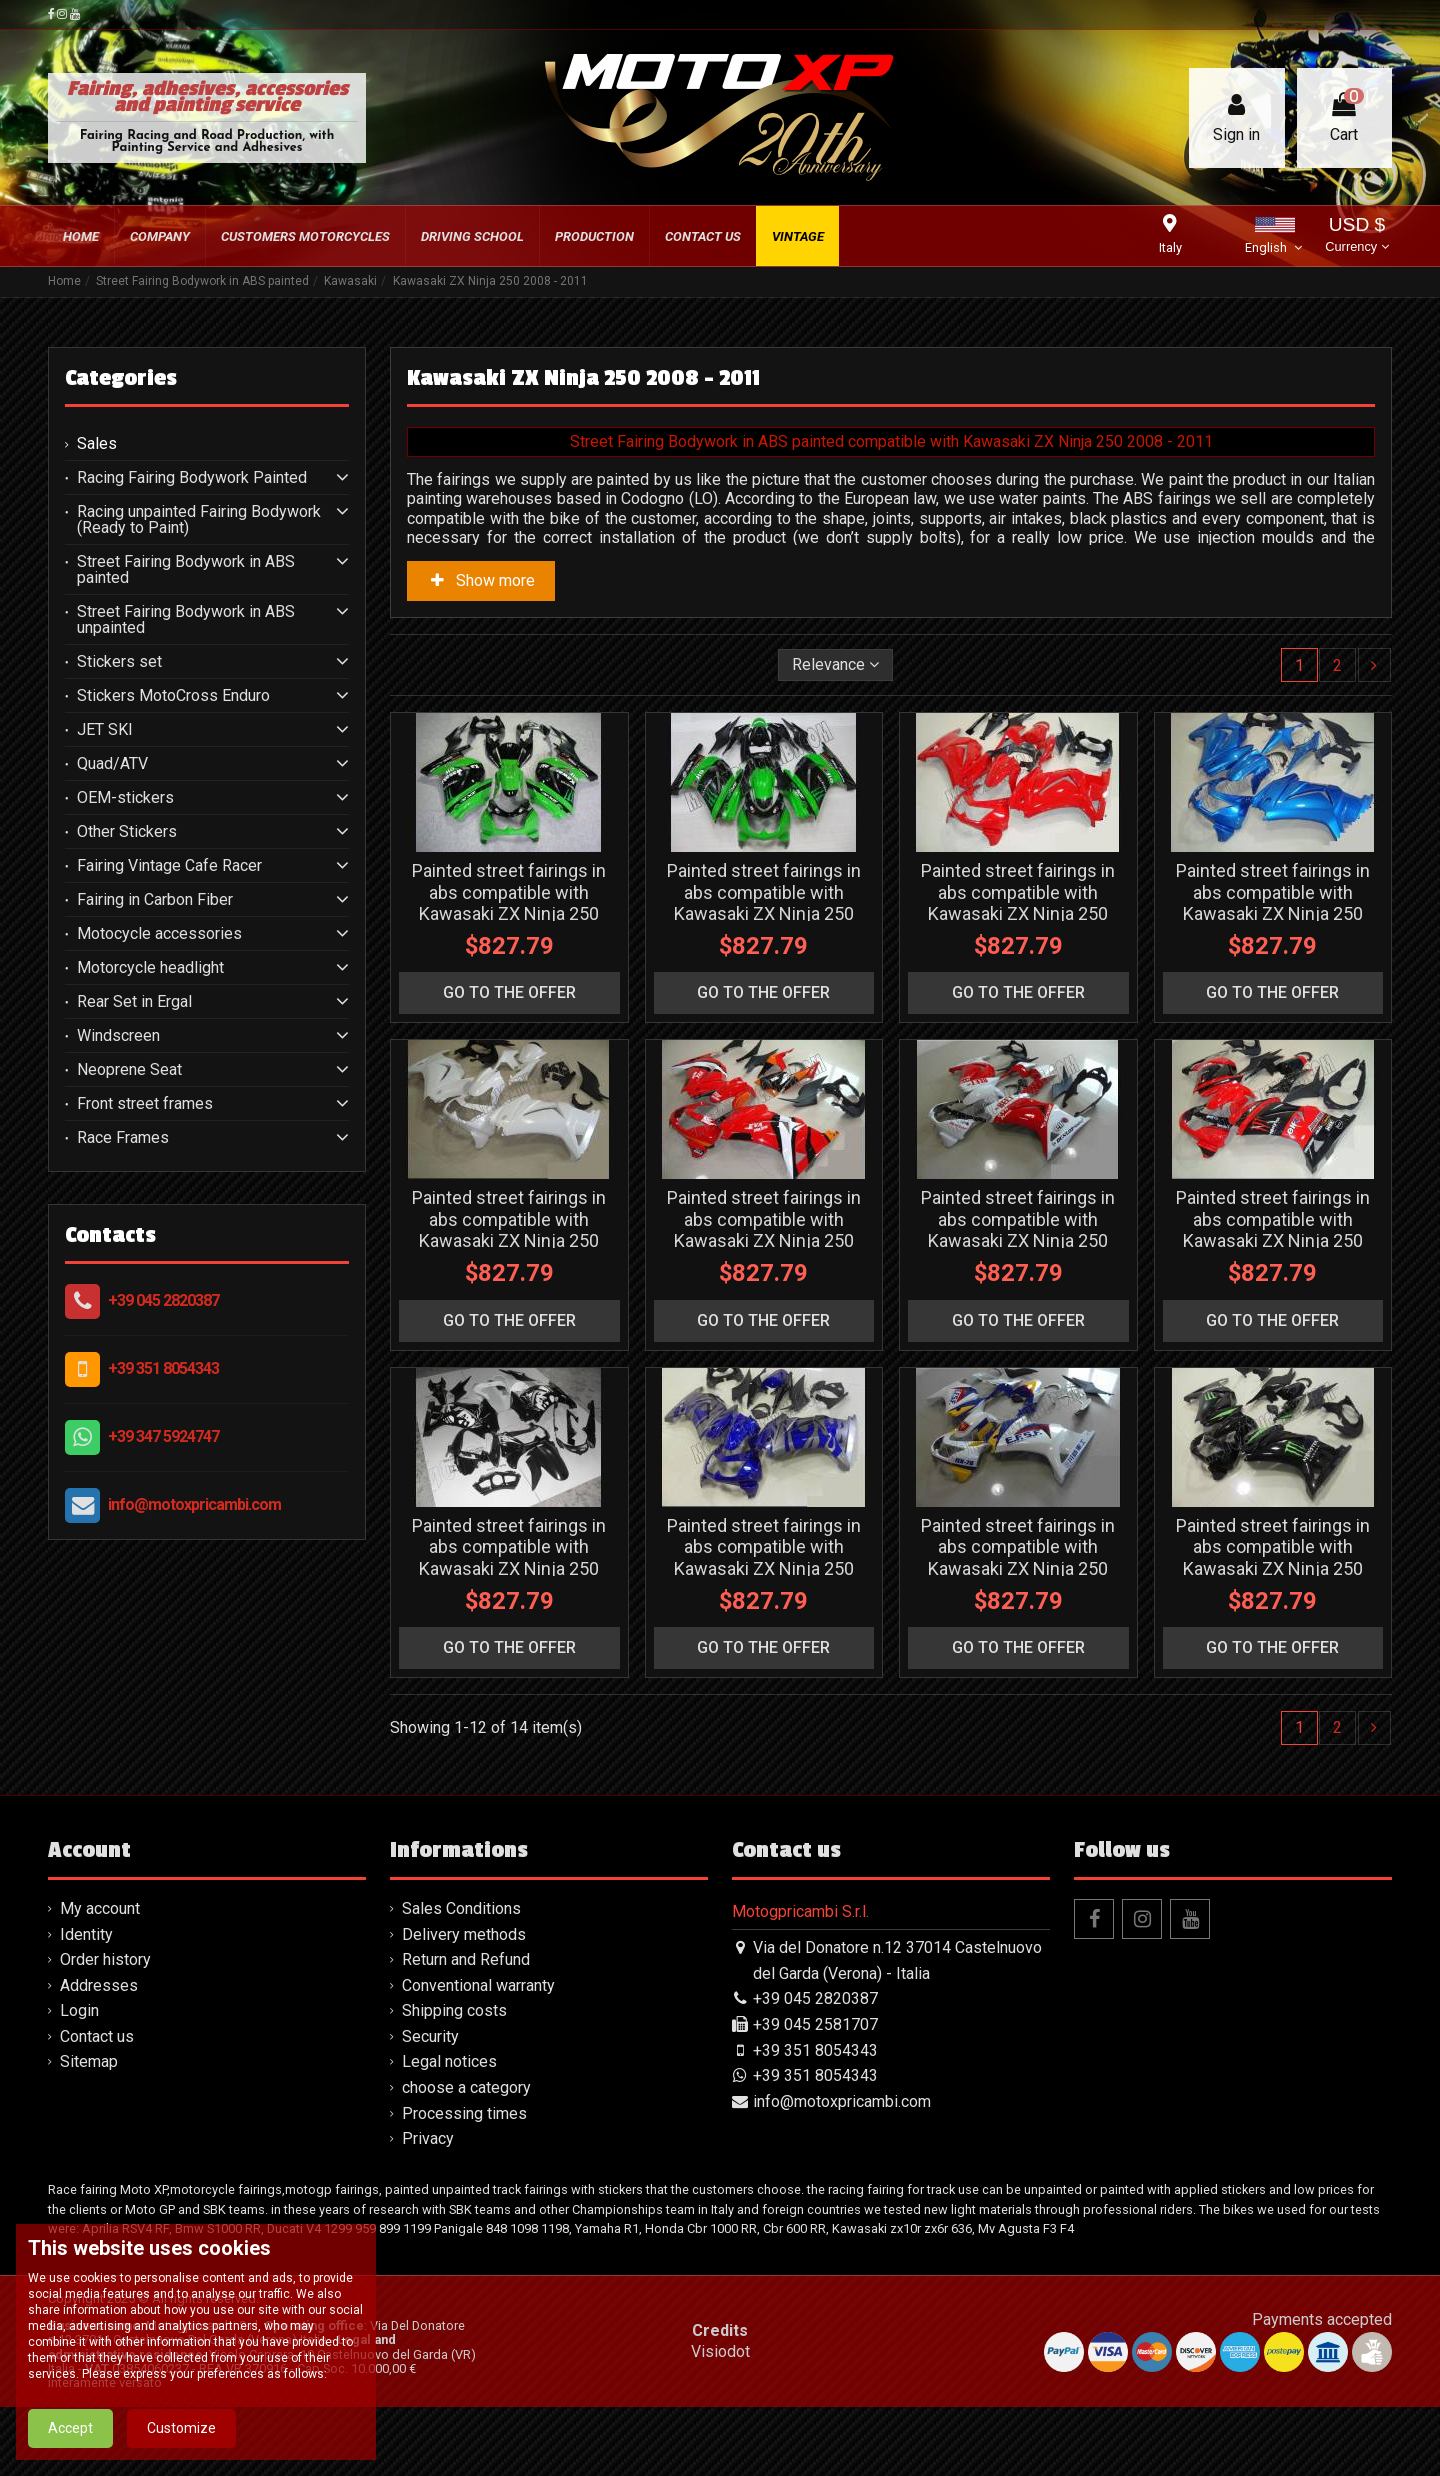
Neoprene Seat (129, 1070)
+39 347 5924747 (163, 1436)
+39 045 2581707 (815, 2024)
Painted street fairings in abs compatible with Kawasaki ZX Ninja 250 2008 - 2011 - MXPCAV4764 (764, 1230)
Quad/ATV (112, 764)
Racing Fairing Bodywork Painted (192, 478)
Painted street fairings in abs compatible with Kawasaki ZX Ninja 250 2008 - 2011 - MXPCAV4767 (764, 1558)
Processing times (464, 2113)
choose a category (466, 2087)
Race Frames (123, 1138)
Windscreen (118, 1036)
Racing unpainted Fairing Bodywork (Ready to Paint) (199, 520)
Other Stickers (127, 832)
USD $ (1356, 236)
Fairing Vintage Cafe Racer (169, 866)
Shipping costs (454, 2010)
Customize (181, 2428)
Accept (70, 2428)
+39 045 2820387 (163, 1300)
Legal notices (449, 2061)
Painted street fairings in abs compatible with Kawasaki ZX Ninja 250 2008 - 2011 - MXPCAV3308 (509, 1558)
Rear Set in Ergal (134, 1002)
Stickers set (119, 662)
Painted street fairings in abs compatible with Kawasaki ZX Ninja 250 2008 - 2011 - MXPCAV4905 (764, 903)
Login (79, 2010)
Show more (481, 580)
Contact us (97, 2036)
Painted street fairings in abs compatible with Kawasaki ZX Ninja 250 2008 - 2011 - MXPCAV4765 (1018, 1230)
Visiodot (720, 2351)
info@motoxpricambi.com (194, 1504)
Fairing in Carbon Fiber (155, 900)
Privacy (428, 2138)
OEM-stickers (125, 798)
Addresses (99, 1985)
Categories (121, 378)
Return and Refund (466, 1959)
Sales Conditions (461, 1908)
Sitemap (89, 2061)
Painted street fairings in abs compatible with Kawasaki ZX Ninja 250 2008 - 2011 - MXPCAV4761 (1018, 903)
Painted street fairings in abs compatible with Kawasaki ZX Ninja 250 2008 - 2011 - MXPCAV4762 (1273, 903)
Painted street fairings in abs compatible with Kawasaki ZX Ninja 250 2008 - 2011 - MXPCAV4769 (1273, 1558)
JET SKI (105, 730)
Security (430, 2036)
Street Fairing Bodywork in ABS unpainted (186, 620)
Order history (105, 1959)
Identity (86, 1934)
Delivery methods (464, 1934)
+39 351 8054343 (163, 1368)
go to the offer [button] (509, 992)
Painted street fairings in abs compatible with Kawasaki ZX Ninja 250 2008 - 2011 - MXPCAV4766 (1273, 1230)
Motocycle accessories (159, 934)
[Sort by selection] (835, 665)
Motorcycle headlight (150, 968)
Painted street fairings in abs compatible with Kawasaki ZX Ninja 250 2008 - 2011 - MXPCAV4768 (1018, 1558)
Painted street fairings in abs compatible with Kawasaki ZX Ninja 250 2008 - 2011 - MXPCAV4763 (509, 1230)
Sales (97, 444)
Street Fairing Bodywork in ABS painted (186, 570)
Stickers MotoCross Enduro (173, 696)
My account (100, 1908)
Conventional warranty (478, 1985)
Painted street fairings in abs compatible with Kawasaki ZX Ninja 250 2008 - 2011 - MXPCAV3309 (509, 903)
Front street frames (145, 1104)
